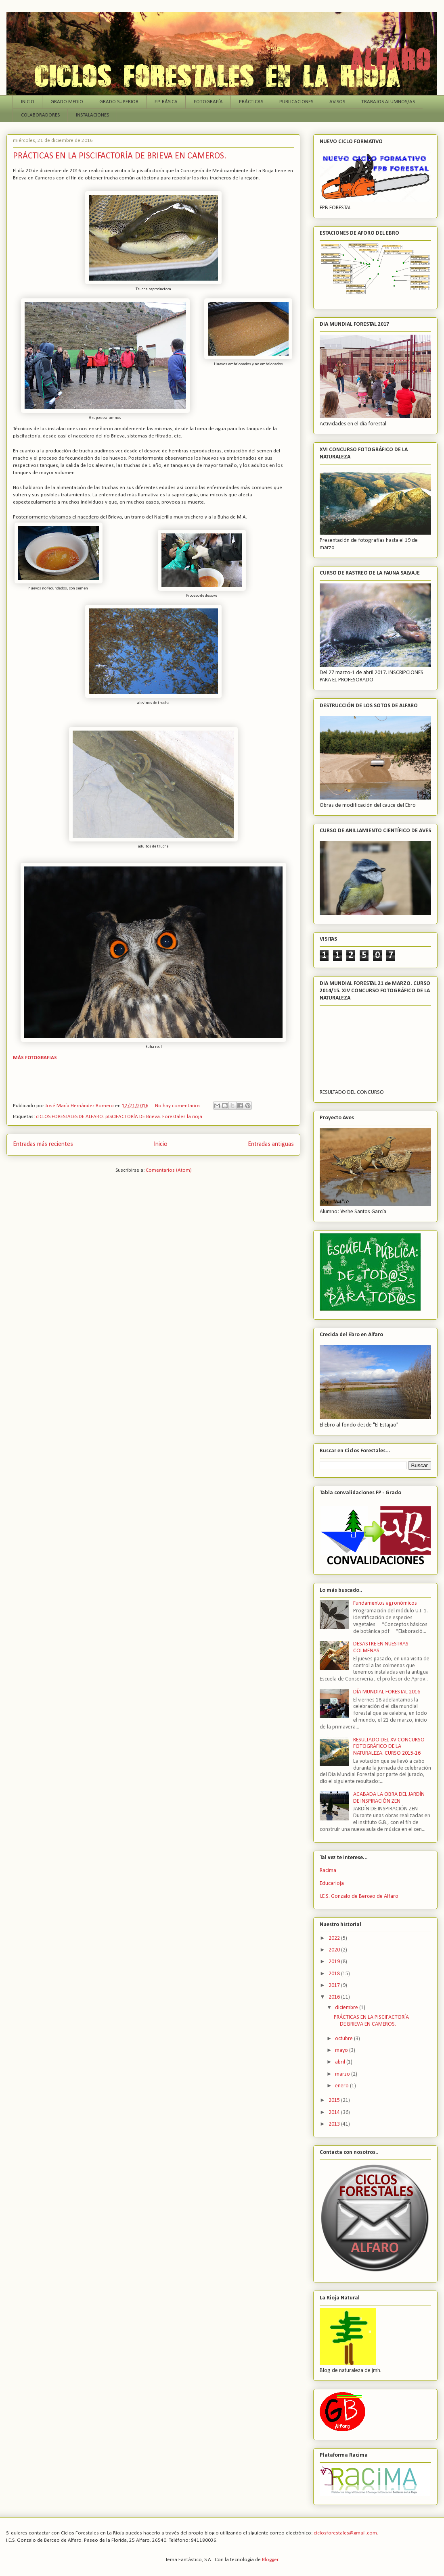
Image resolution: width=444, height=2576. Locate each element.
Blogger (270, 2559)
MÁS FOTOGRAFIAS (35, 1057)
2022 (335, 1938)
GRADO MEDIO (66, 101)
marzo (343, 2074)
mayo (342, 2050)
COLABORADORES (40, 115)
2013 (335, 2124)
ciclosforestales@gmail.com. (346, 2533)
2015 (335, 2100)
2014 (335, 2113)
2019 (335, 1962)
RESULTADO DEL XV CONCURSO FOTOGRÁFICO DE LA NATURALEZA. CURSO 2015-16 (389, 1747)
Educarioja (332, 1883)
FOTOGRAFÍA (208, 101)
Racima (328, 1871)
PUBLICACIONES (296, 101)
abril (340, 2062)
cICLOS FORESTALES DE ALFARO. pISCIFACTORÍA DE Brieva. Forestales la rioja (119, 1116)
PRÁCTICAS (251, 101)
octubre (344, 2039)
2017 (335, 1985)
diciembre (347, 2008)
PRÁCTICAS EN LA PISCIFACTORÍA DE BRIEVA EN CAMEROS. (119, 156)
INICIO (27, 101)
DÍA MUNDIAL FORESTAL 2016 (386, 1692)
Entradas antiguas (271, 1144)
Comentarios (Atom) (169, 1170)
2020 (335, 1950)
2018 (335, 1974)
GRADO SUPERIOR (118, 101)
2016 (335, 1997)
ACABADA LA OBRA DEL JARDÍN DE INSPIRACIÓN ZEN (389, 1797)
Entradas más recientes (43, 1144)
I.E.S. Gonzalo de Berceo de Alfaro (359, 1896)
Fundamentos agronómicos (385, 1603)
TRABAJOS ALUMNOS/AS (388, 101)
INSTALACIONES (92, 115)
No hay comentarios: (179, 1105)
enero (342, 2086)
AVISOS (337, 101)
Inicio (161, 1144)
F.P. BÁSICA (166, 101)
